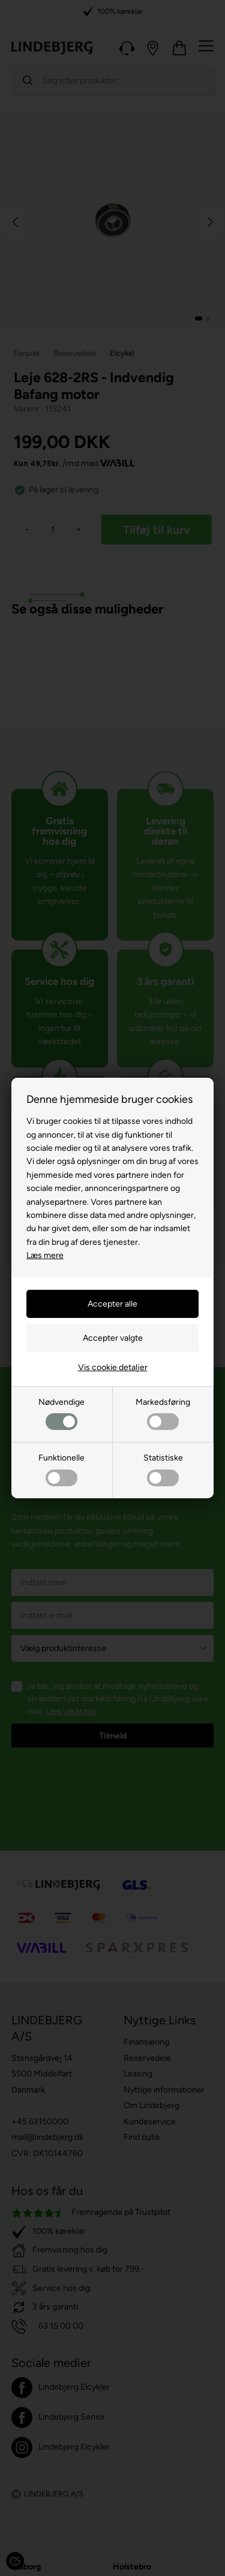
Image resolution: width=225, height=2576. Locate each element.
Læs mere (45, 1255)
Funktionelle (61, 1469)
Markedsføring (163, 1413)
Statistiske (163, 1469)
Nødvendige (61, 1413)
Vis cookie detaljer (113, 1367)
